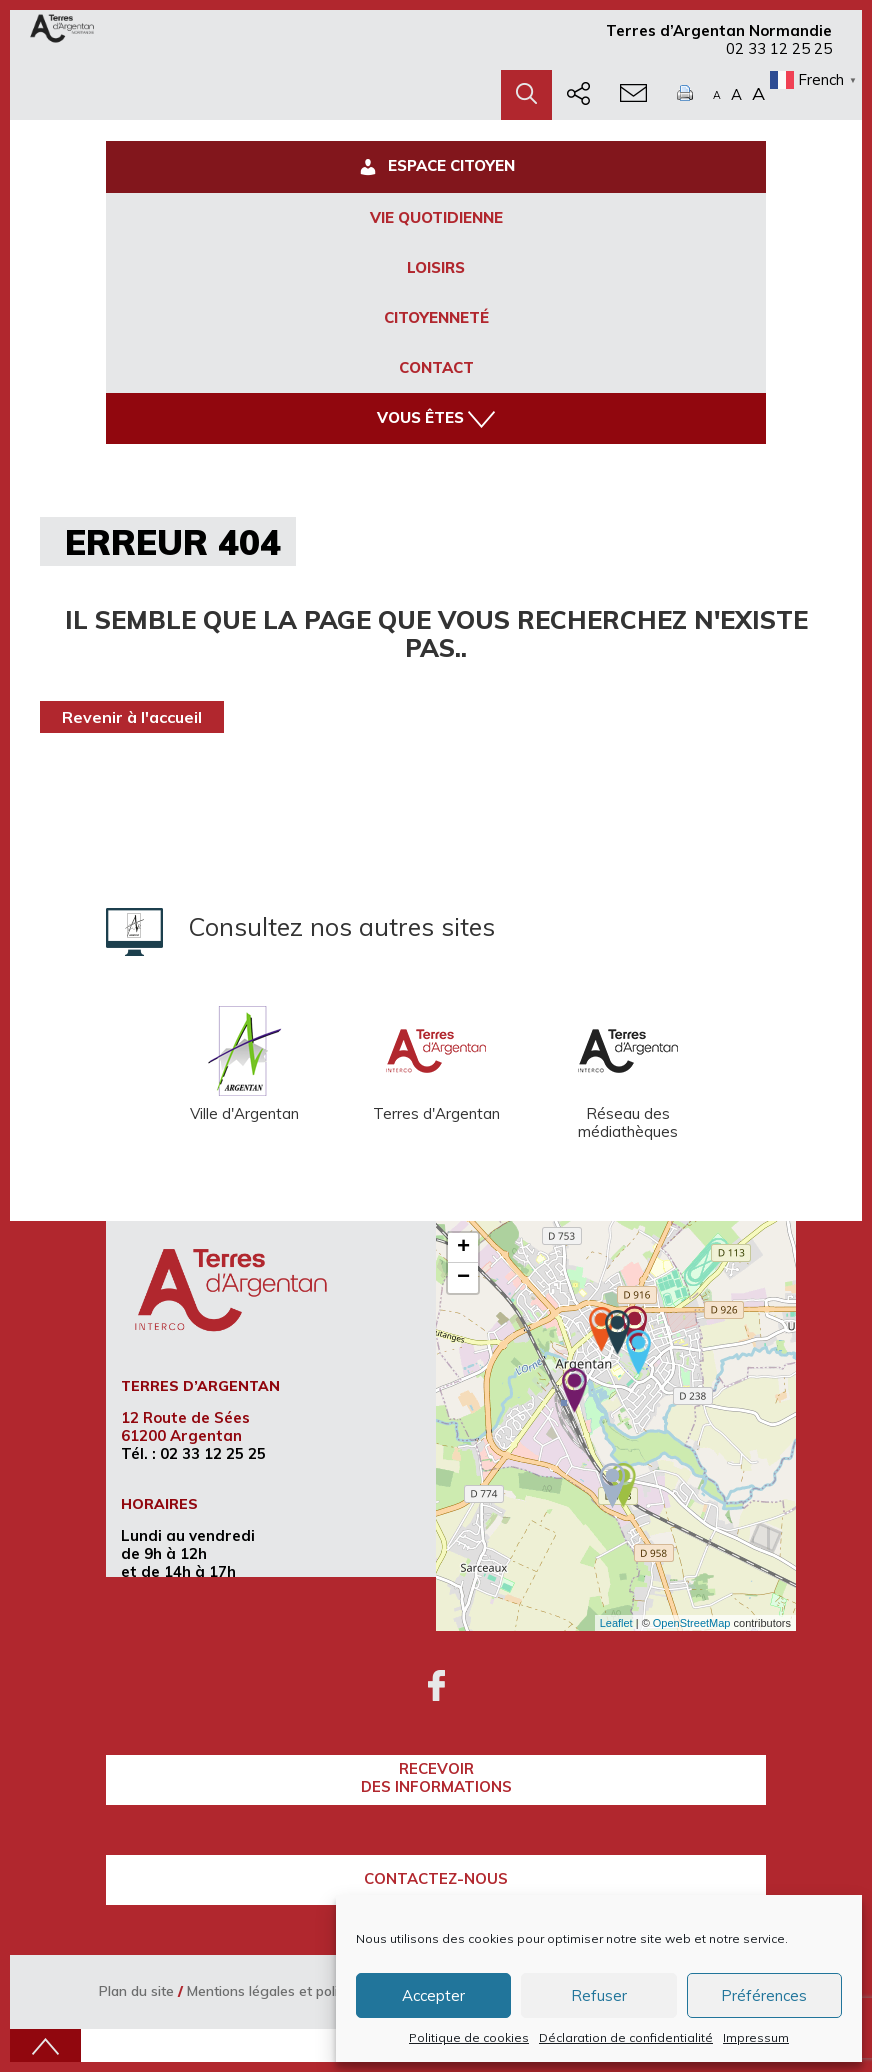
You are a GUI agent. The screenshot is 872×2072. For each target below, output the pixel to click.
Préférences (764, 1995)
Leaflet (616, 1623)
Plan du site (136, 1990)
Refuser (599, 1995)
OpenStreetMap (692, 1623)
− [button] (463, 1278)
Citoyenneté (436, 317)
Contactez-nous (436, 1878)
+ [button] (463, 1248)
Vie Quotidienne (436, 217)
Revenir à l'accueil (132, 717)
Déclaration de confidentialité (626, 2037)
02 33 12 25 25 (779, 48)
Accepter (433, 1995)
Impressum (756, 2037)
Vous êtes (436, 418)
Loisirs (436, 267)
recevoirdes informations (436, 1777)
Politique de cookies (469, 2037)
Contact (436, 367)
